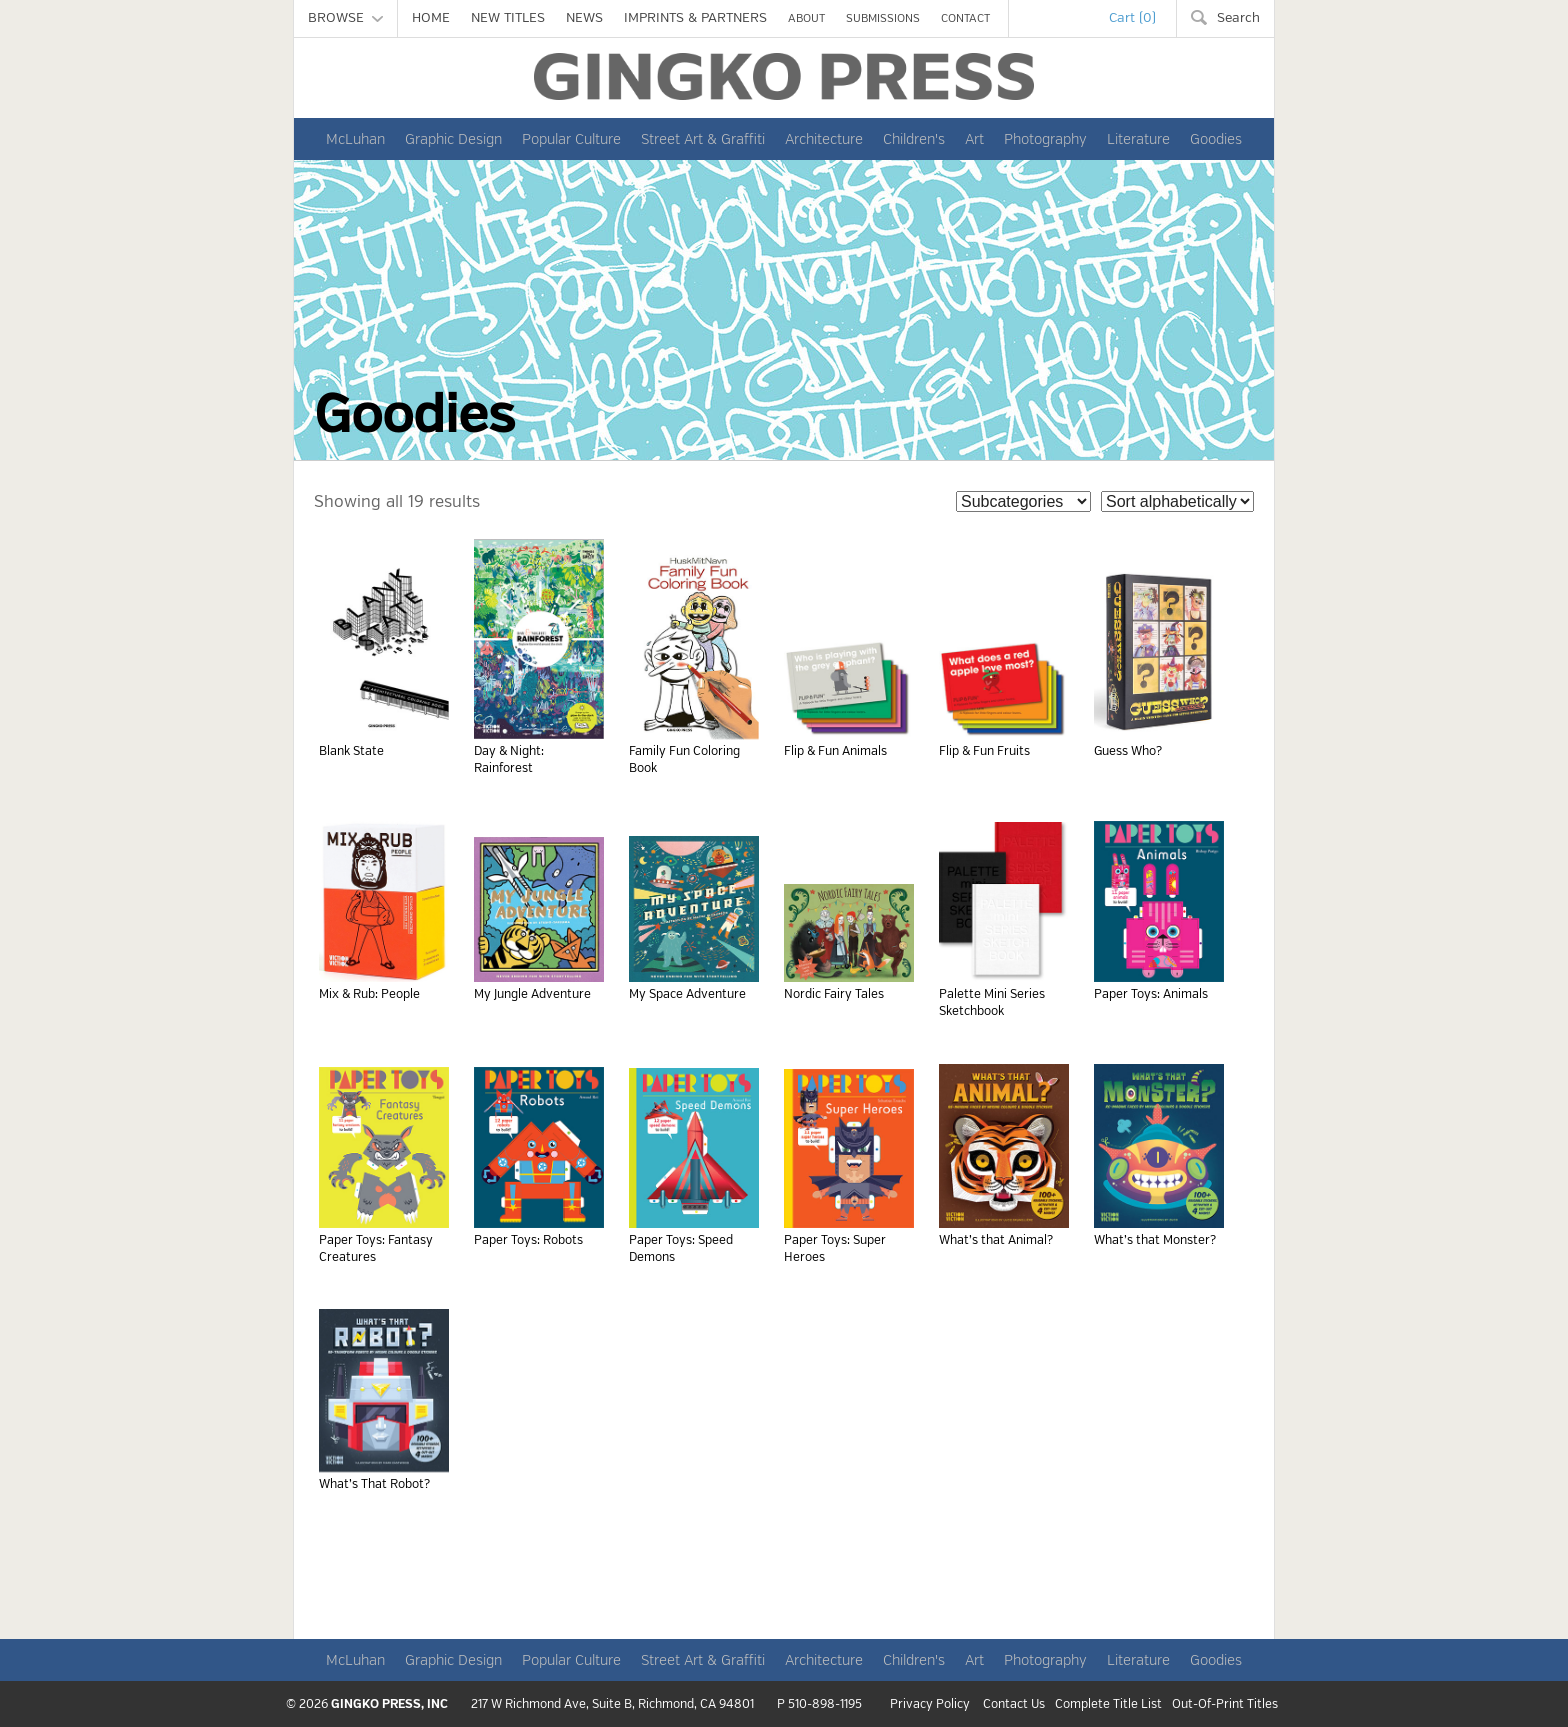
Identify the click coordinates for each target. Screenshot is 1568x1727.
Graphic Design (453, 139)
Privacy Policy (930, 1705)
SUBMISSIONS (883, 18)
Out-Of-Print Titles (1225, 1705)
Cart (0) (1132, 18)
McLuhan (355, 139)
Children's (914, 139)
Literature (1138, 139)
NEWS (584, 18)
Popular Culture (571, 139)
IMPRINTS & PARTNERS (695, 18)
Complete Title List (1108, 1705)
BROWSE (345, 18)
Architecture (824, 139)
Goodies (1216, 139)
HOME (431, 18)
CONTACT (965, 18)
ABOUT (806, 18)
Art (974, 139)
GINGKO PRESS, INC (389, 1704)
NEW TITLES (508, 18)
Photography (1045, 139)
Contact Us (1014, 1705)
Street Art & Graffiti (703, 139)
